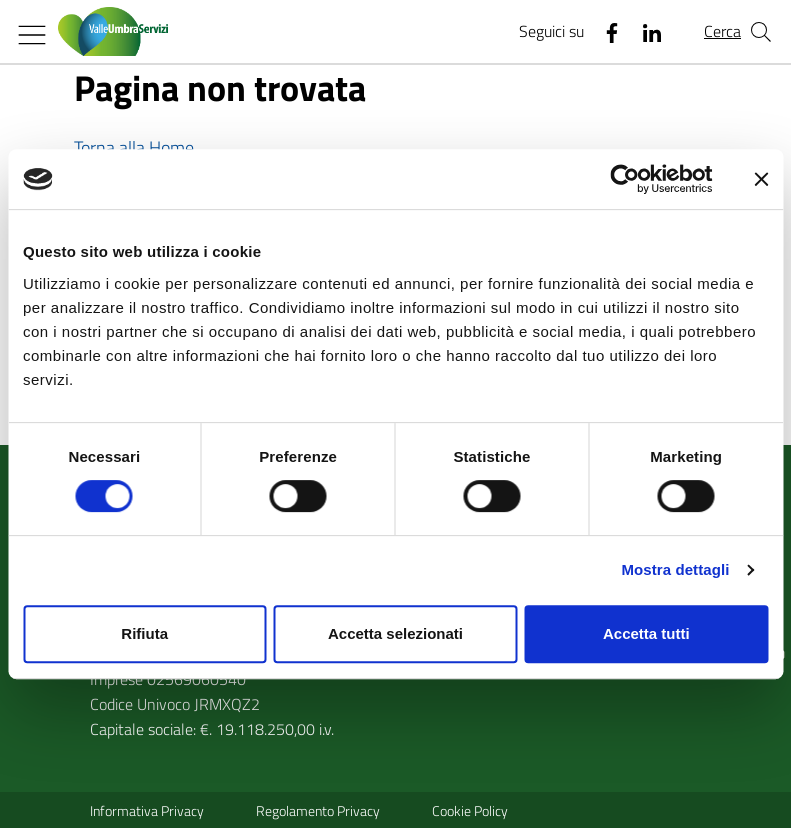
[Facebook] (604, 32)
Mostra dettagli (675, 569)
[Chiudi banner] (761, 179)
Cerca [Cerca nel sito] (722, 31)
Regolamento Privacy (318, 810)
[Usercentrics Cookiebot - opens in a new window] (624, 179)
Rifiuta (144, 633)
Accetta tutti (646, 633)
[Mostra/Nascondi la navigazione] (32, 35)
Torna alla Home (134, 147)
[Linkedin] (644, 32)
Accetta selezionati (395, 633)
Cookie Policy (470, 810)
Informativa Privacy (147, 810)
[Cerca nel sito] (761, 32)
